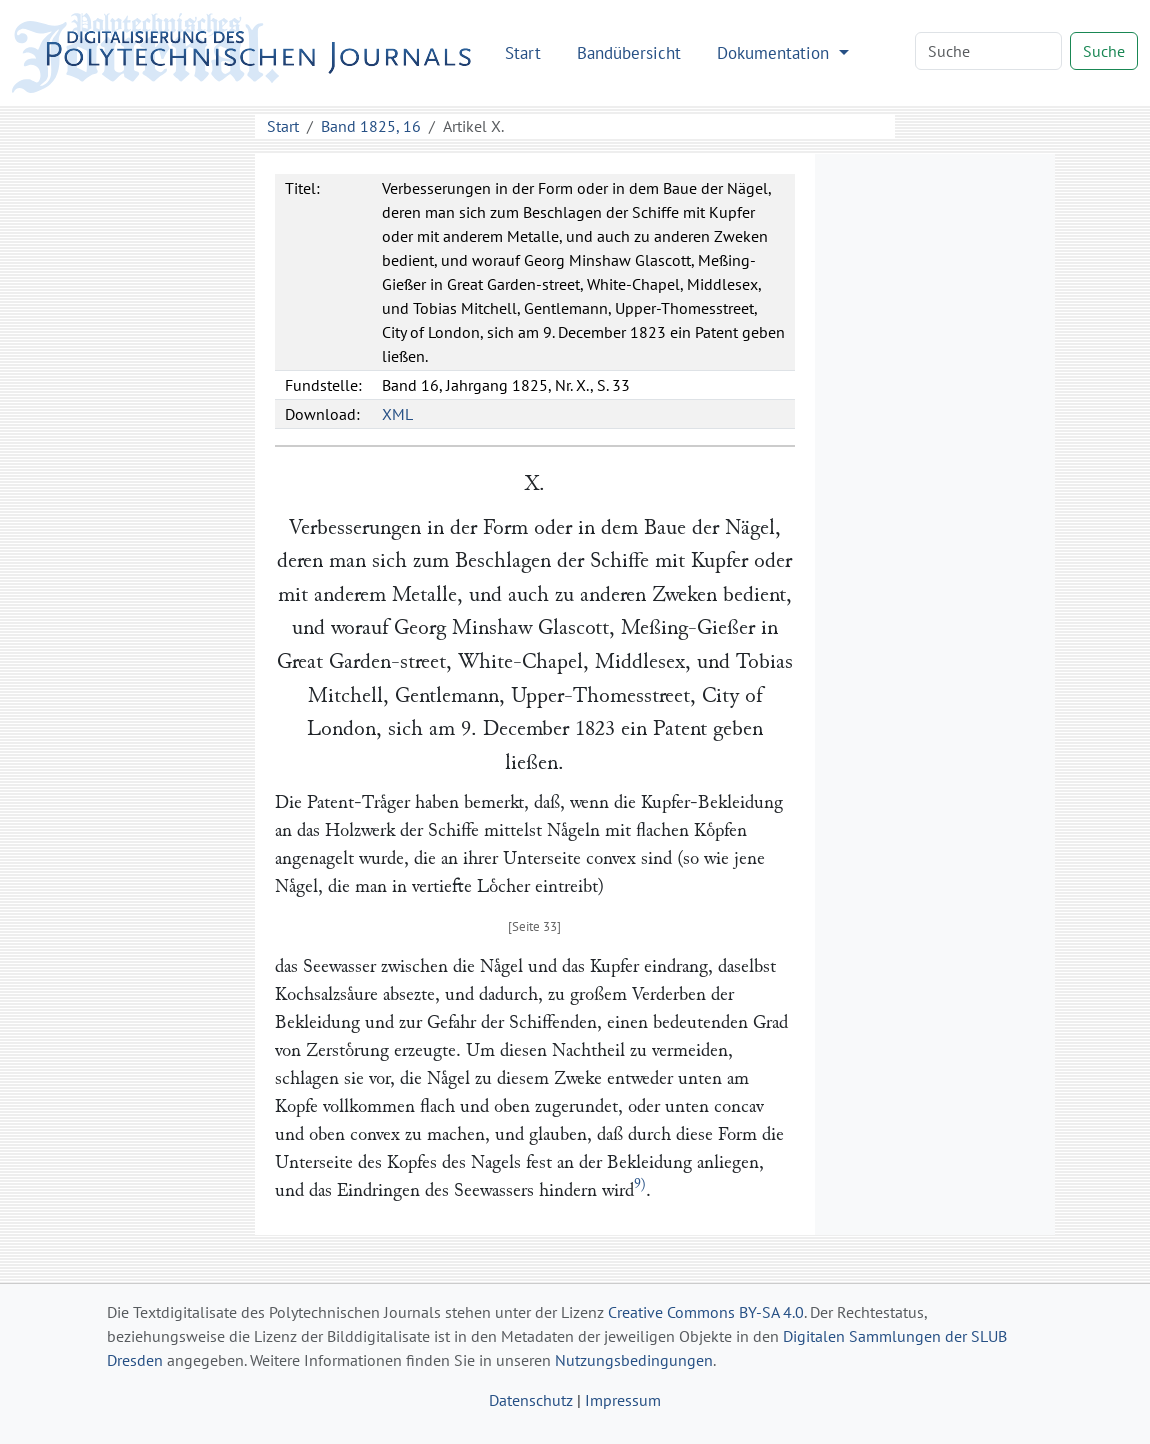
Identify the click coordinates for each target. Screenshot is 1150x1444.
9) (640, 1184)
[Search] (988, 51)
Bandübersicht (629, 52)
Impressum (623, 1400)
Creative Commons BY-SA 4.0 (706, 1312)
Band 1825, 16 (371, 126)
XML (397, 414)
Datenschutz (531, 1400)
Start (523, 52)
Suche (1104, 51)
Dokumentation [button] (775, 52)
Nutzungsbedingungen (634, 1360)
